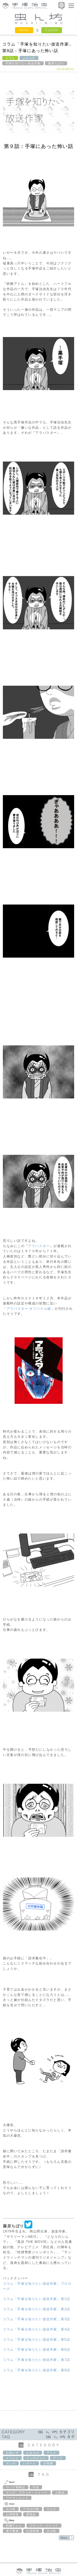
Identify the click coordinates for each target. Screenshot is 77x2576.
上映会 (60, 2492)
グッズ (58, 2458)
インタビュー (36, 2458)
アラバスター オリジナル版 (29, 1308)
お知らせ (12, 2452)
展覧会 (31, 2514)
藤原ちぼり (56, 63)
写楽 (36, 2487)
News (24, 29)
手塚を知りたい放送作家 (23, 63)
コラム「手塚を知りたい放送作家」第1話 (36, 2299)
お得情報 (12, 2514)
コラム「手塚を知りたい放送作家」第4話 (36, 2329)
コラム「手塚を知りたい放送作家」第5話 (36, 2339)
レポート (29, 2463)
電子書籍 (12, 2531)
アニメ (51, 2452)
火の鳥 (11, 2509)
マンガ (11, 2463)
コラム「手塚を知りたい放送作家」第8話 (36, 2370)
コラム (10, 58)
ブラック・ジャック (44, 2525)
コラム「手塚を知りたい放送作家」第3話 (36, 2319)
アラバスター (39, 1246)
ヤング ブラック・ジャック (27, 2492)
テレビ (51, 2509)
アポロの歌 (31, 2509)
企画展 (48, 2463)
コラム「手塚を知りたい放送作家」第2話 (36, 2309)
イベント (12, 2458)
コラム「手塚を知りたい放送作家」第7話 (36, 2359)
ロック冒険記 (15, 2487)
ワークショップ (17, 2497)
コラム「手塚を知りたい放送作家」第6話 (36, 2349)
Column (51, 29)
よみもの (29, 58)
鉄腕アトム (14, 2525)
